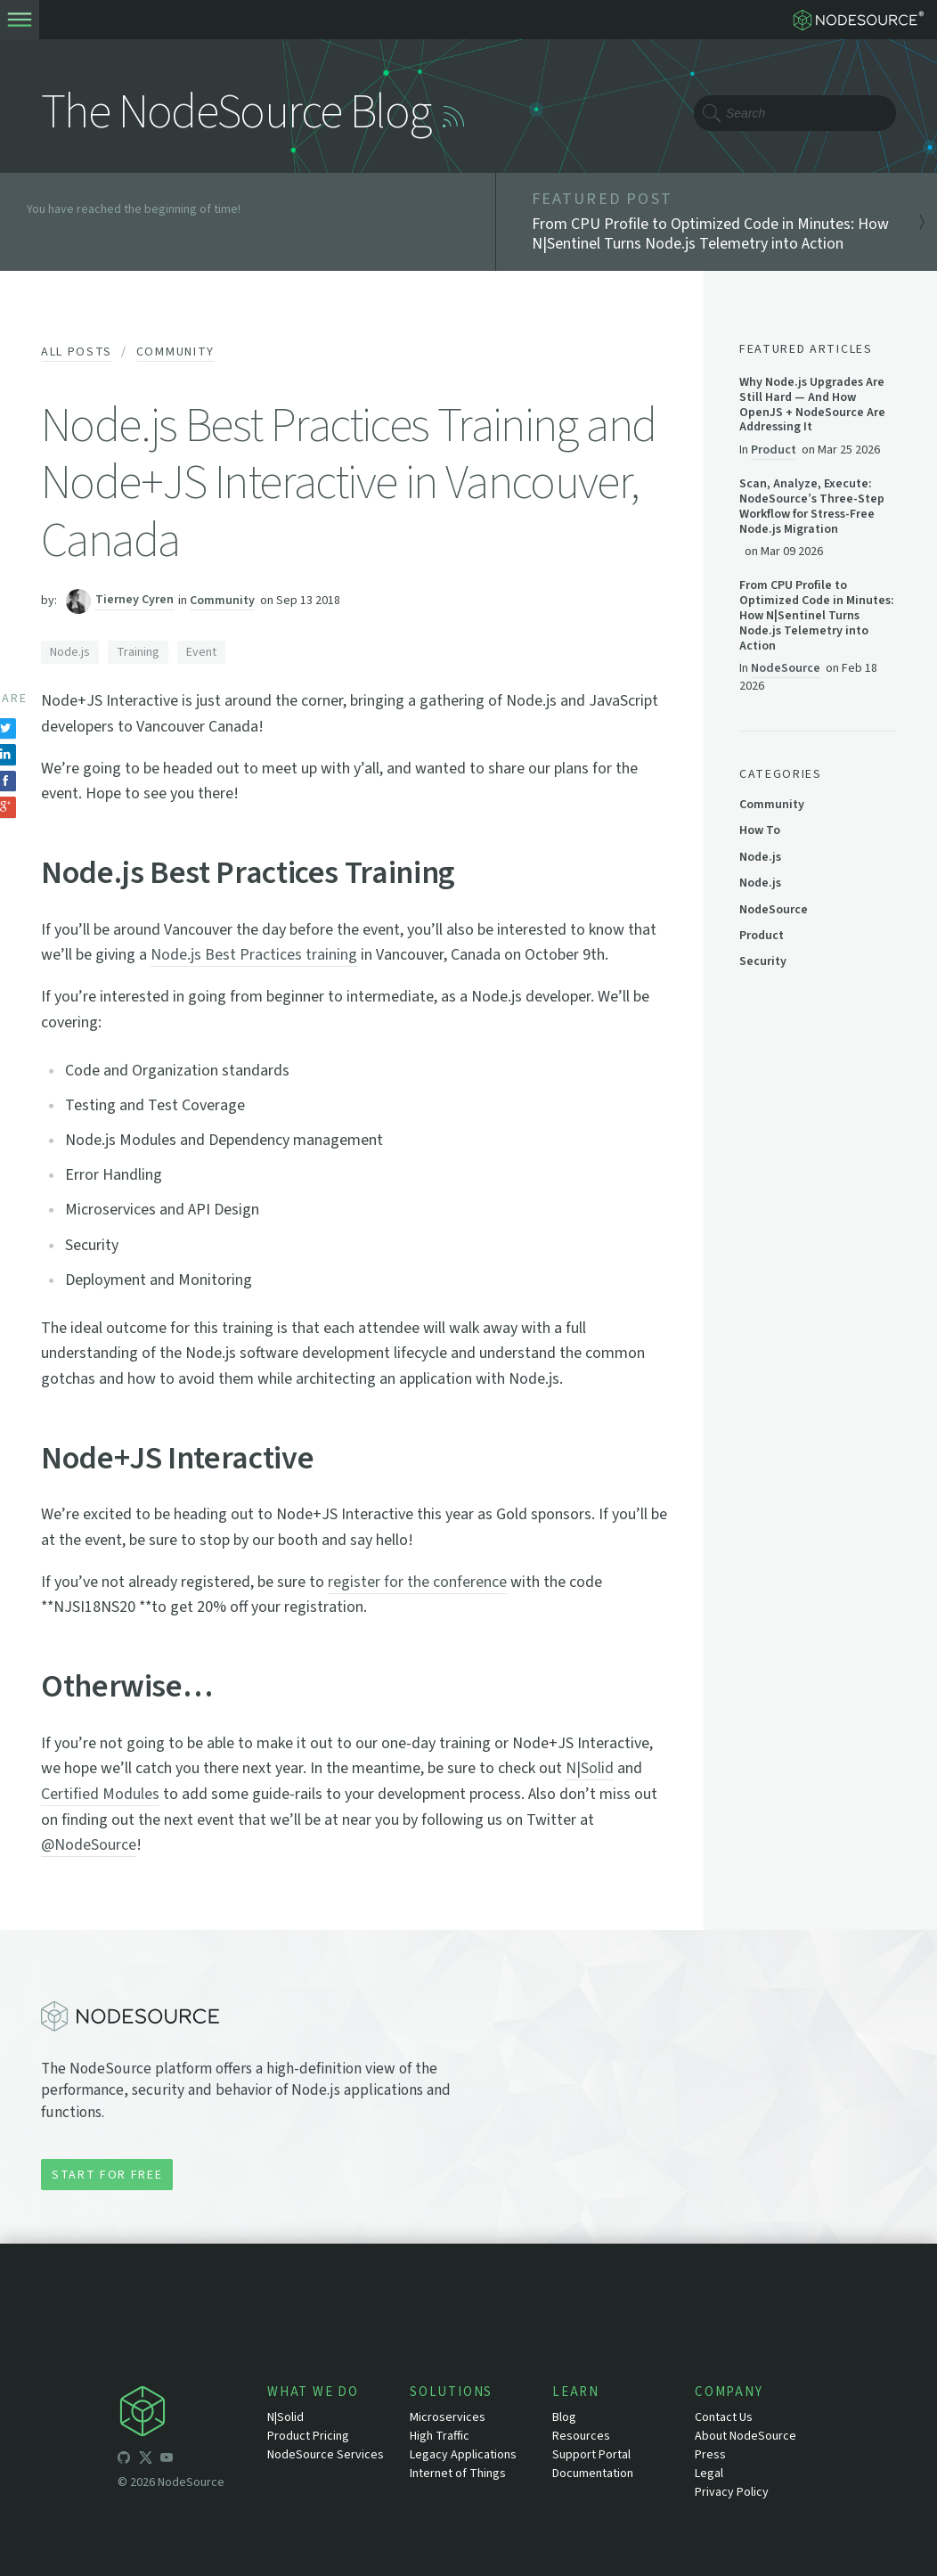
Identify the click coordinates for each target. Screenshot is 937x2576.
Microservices (447, 2417)
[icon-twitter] (145, 2460)
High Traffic (439, 2436)
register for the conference (417, 1582)
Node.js (70, 652)
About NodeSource (745, 2436)
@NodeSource (88, 1845)
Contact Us (724, 2417)
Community (175, 352)
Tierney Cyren (134, 600)
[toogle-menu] (19, 19)
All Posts (76, 352)
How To (759, 830)
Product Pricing (308, 2436)
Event (201, 652)
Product (773, 449)
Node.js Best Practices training (254, 955)
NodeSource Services (325, 2455)
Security (762, 961)
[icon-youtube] (166, 2460)
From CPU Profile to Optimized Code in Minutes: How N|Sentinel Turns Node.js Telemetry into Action (816, 615)
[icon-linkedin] (188, 2460)
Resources (581, 2436)
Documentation (592, 2473)
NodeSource (785, 667)
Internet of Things (458, 2473)
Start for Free (107, 2175)
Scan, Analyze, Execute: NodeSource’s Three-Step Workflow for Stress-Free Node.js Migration (811, 506)
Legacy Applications (463, 2455)
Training (138, 652)
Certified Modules (100, 1794)
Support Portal (591, 2455)
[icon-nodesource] (192, 2414)
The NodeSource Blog (235, 112)
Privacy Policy (732, 2492)
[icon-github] (124, 2460)
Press (710, 2455)
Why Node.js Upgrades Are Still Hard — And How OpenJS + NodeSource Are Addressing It (812, 405)
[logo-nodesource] (862, 19)
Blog (564, 2417)
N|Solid (590, 1768)
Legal (709, 2473)
